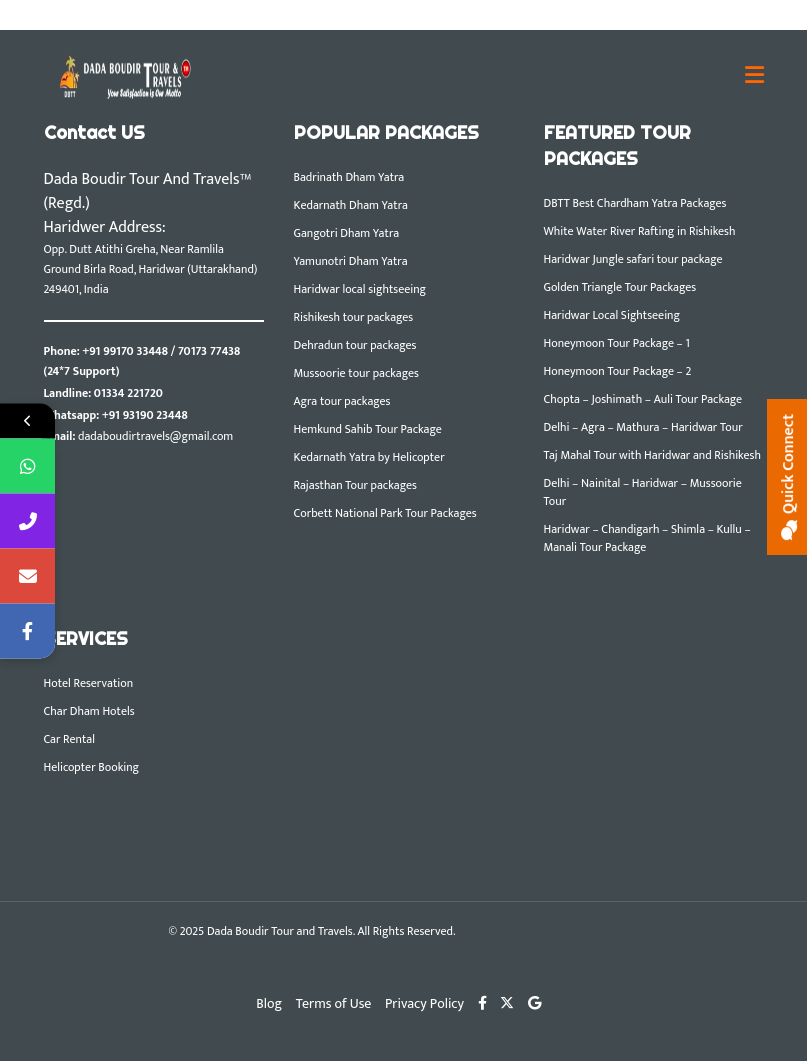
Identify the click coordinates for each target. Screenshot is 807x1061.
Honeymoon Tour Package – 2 (618, 371)
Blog (269, 1003)
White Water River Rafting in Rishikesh (640, 231)
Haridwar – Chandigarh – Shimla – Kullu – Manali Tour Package (647, 538)
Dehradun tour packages (355, 345)
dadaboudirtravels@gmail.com (155, 436)
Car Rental (69, 739)
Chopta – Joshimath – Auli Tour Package (643, 399)
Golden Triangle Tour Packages (620, 287)
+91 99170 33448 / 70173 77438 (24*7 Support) (142, 361)
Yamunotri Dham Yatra (351, 261)
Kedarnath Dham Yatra (351, 205)
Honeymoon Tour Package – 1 (617, 343)
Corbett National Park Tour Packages (385, 513)
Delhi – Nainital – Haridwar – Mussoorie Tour (643, 492)
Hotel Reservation (89, 683)
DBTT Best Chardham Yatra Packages (635, 203)
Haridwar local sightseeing (360, 289)
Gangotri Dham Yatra (347, 233)
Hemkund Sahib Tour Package (368, 429)
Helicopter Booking (92, 767)
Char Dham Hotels (89, 711)
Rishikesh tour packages (354, 317)
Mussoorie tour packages (356, 373)
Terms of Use (334, 1003)
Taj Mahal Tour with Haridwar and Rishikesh (652, 455)
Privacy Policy (424, 1003)
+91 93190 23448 (145, 415)
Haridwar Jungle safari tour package (633, 259)
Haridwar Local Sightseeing (612, 315)
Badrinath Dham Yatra (349, 177)
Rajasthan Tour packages (355, 485)
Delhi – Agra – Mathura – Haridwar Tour (643, 427)
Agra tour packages (342, 401)
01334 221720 (128, 393)
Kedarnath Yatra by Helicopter (369, 457)
